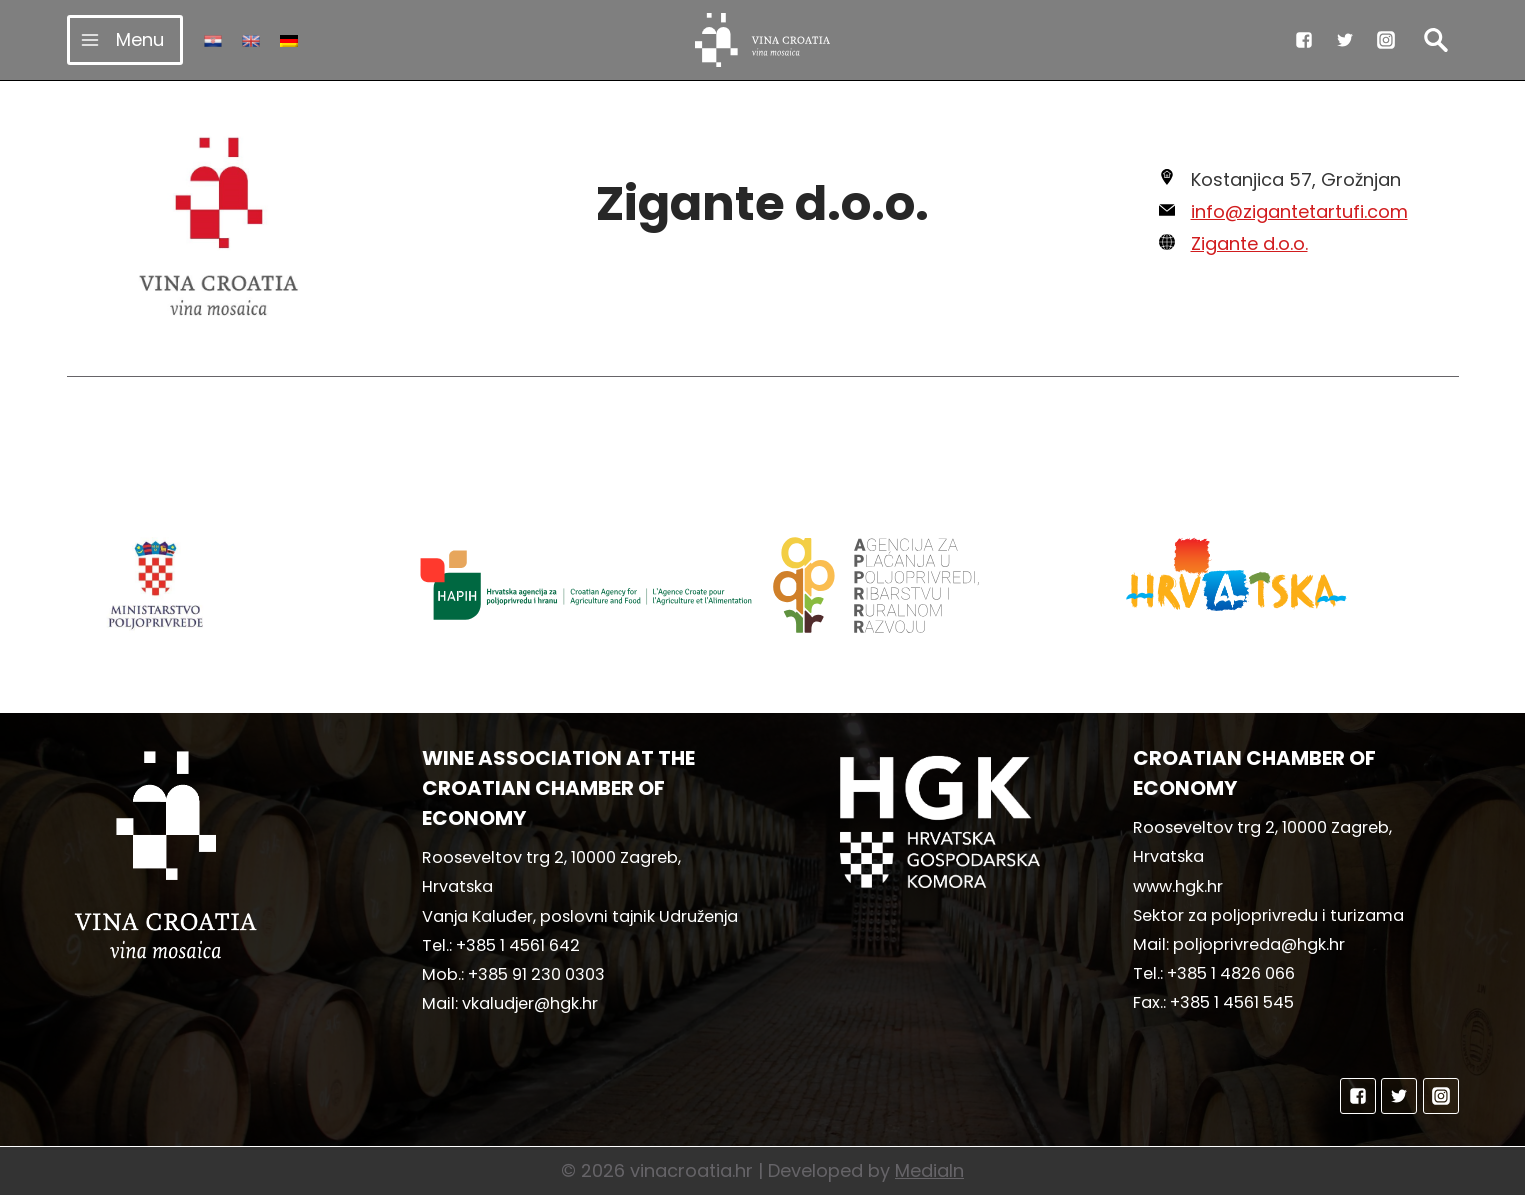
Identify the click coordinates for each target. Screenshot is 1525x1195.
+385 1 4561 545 (1232, 1002)
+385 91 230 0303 (536, 974)
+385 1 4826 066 (1231, 973)
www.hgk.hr (1178, 886)
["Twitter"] (1345, 40)
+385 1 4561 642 (518, 945)
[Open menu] (125, 39)
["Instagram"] (1386, 40)
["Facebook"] (1304, 40)
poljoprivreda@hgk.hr (1259, 944)
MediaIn (929, 1170)
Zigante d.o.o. (1249, 243)
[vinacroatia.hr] (762, 40)
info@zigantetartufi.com (1299, 211)
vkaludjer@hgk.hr (530, 1003)
